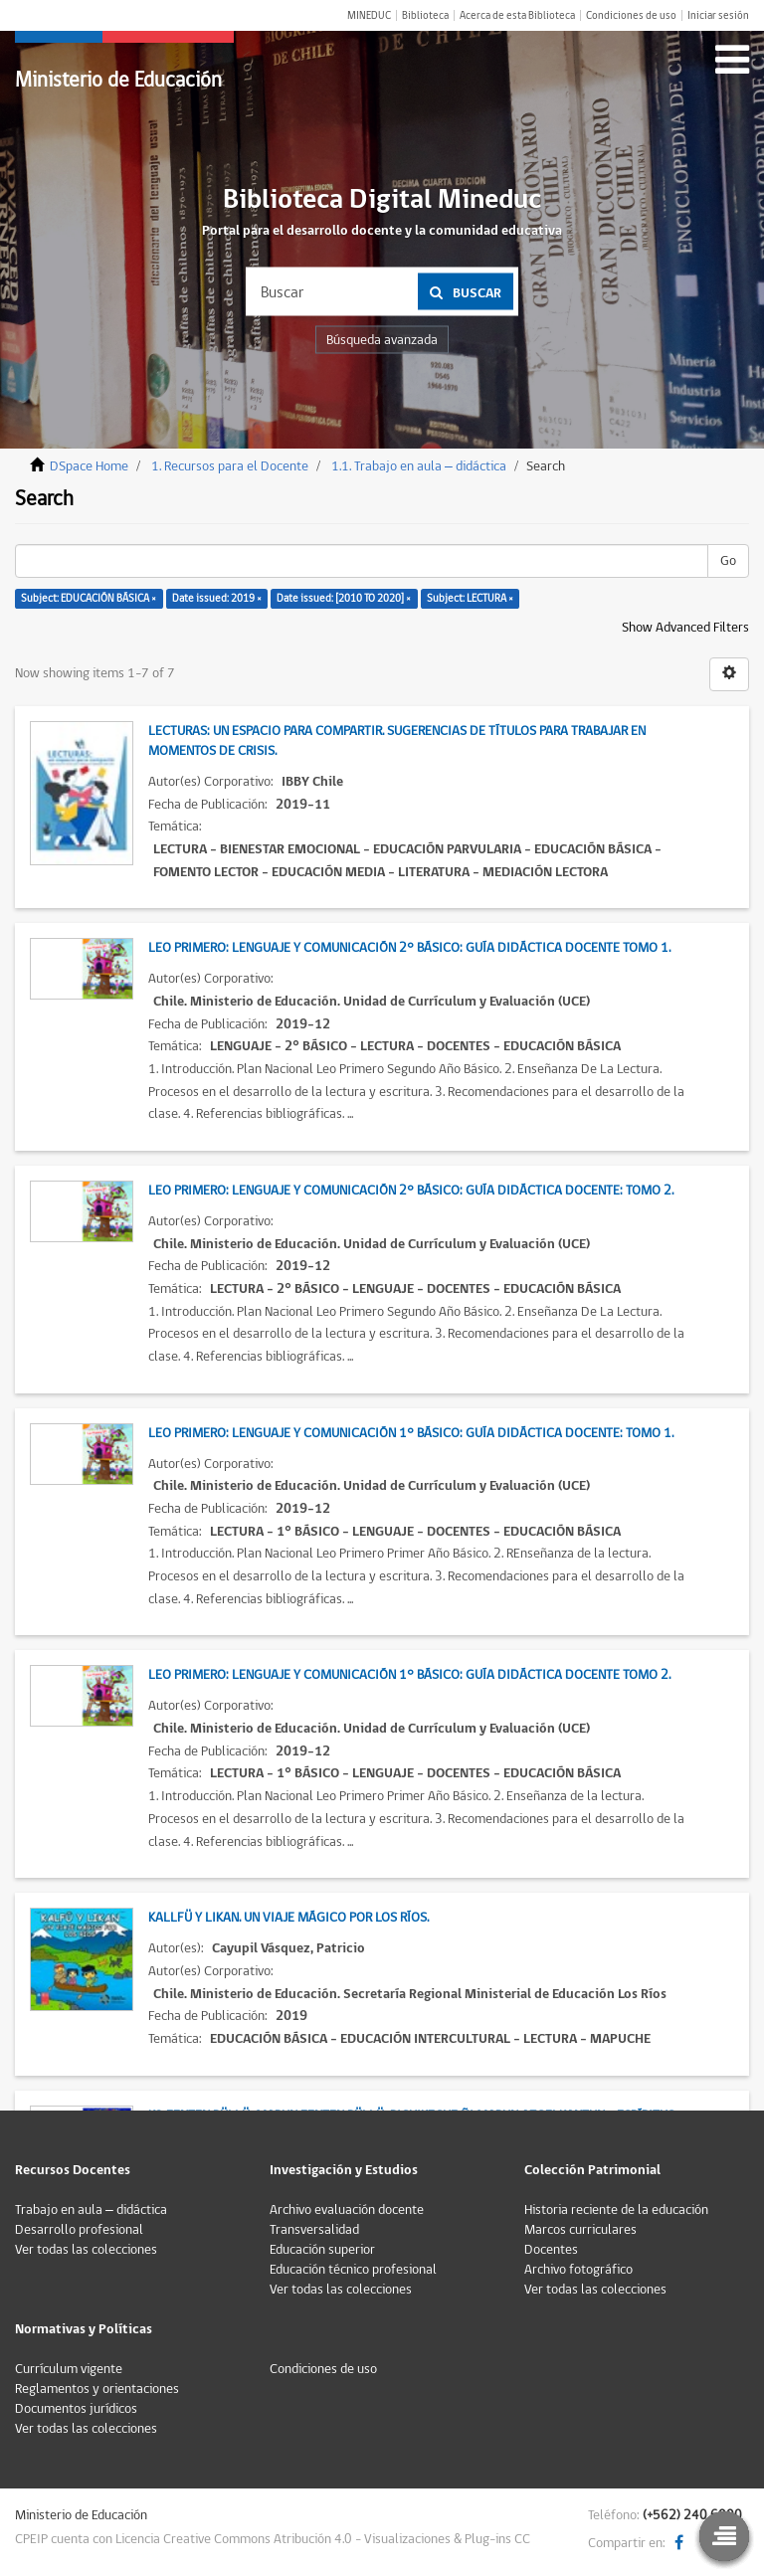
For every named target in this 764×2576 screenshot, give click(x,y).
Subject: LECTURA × (470, 598)
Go (728, 561)
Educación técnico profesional (353, 2270)
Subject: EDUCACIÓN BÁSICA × (88, 598)
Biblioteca (425, 15)
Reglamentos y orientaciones (97, 2389)
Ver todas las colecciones (86, 2250)
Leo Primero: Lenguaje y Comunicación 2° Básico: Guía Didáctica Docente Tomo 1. (409, 948)
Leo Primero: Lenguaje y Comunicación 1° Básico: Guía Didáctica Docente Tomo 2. (409, 1675)
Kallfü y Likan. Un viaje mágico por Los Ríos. (288, 1918)
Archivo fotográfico (578, 2270)
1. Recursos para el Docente (229, 466)
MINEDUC (369, 15)
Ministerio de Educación (118, 80)
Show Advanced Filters (685, 628)
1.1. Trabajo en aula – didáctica (418, 466)
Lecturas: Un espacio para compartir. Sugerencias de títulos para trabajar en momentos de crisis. (397, 741)
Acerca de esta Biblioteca (517, 15)
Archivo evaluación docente (347, 2210)
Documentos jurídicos (76, 2409)
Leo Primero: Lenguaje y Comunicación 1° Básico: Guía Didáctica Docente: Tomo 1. (410, 1433)
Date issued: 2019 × (217, 598)
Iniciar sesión (718, 15)
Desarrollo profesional (79, 2230)
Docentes (551, 2250)
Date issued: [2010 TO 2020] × (344, 598)
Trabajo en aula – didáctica (91, 2210)
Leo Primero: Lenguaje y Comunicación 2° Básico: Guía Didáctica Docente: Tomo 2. (410, 1190)
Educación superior (322, 2250)
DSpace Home (89, 466)
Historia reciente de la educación (616, 2210)
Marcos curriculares (580, 2230)
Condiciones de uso (631, 15)
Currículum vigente (68, 2369)
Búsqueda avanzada (382, 340)
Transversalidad (314, 2230)
